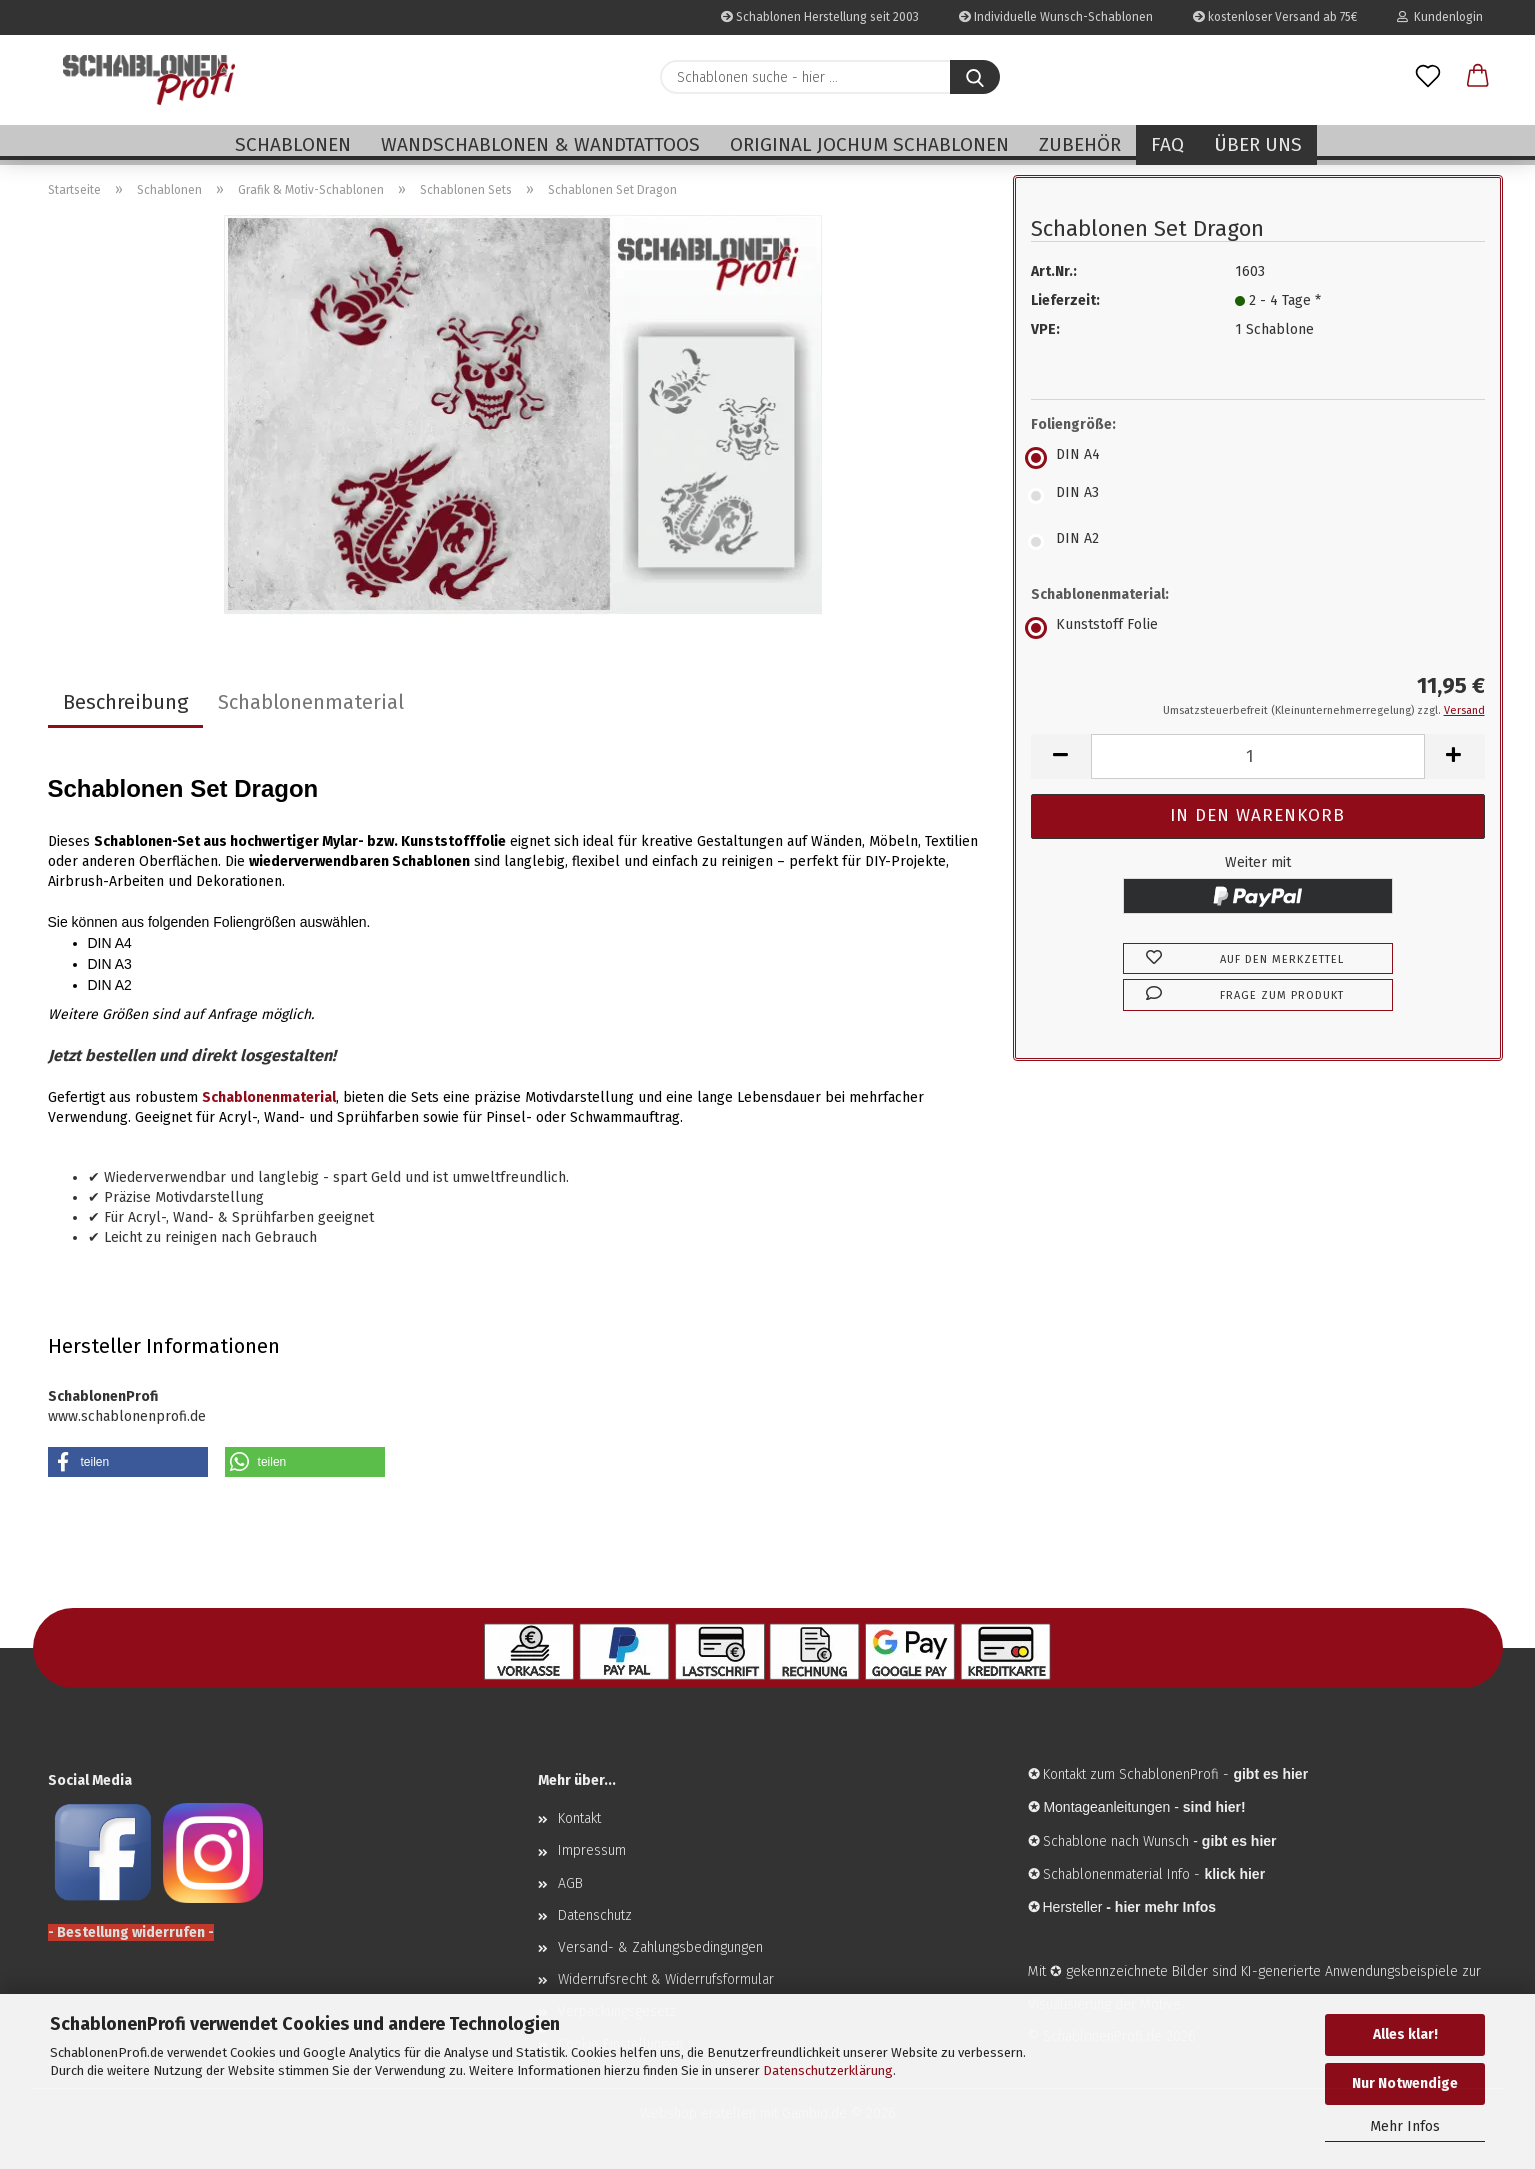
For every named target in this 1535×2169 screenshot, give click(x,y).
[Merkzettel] (1428, 77)
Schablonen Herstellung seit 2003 (820, 17)
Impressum (592, 1850)
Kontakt (579, 1818)
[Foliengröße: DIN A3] (1258, 496)
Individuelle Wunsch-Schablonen (1056, 17)
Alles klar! (1405, 2034)
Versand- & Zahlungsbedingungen (660, 1947)
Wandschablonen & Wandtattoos (540, 144)
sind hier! (1214, 1807)
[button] (1478, 77)
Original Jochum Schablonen (869, 144)
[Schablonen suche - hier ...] (975, 77)
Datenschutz (595, 1915)
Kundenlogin (1440, 17)
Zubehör (1080, 144)
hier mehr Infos (1165, 1907)
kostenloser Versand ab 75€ (1275, 17)
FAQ (1167, 144)
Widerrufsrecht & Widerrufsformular (666, 1979)
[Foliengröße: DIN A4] (1258, 458)
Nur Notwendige (1405, 2083)
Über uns (1258, 144)
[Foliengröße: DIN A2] (1258, 542)
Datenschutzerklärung (828, 2070)
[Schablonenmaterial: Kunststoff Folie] (1258, 628)
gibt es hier (1239, 1841)
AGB (570, 1883)
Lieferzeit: (1065, 300)
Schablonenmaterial (311, 702)
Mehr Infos (1405, 2126)
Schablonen (293, 144)
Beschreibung (125, 702)
